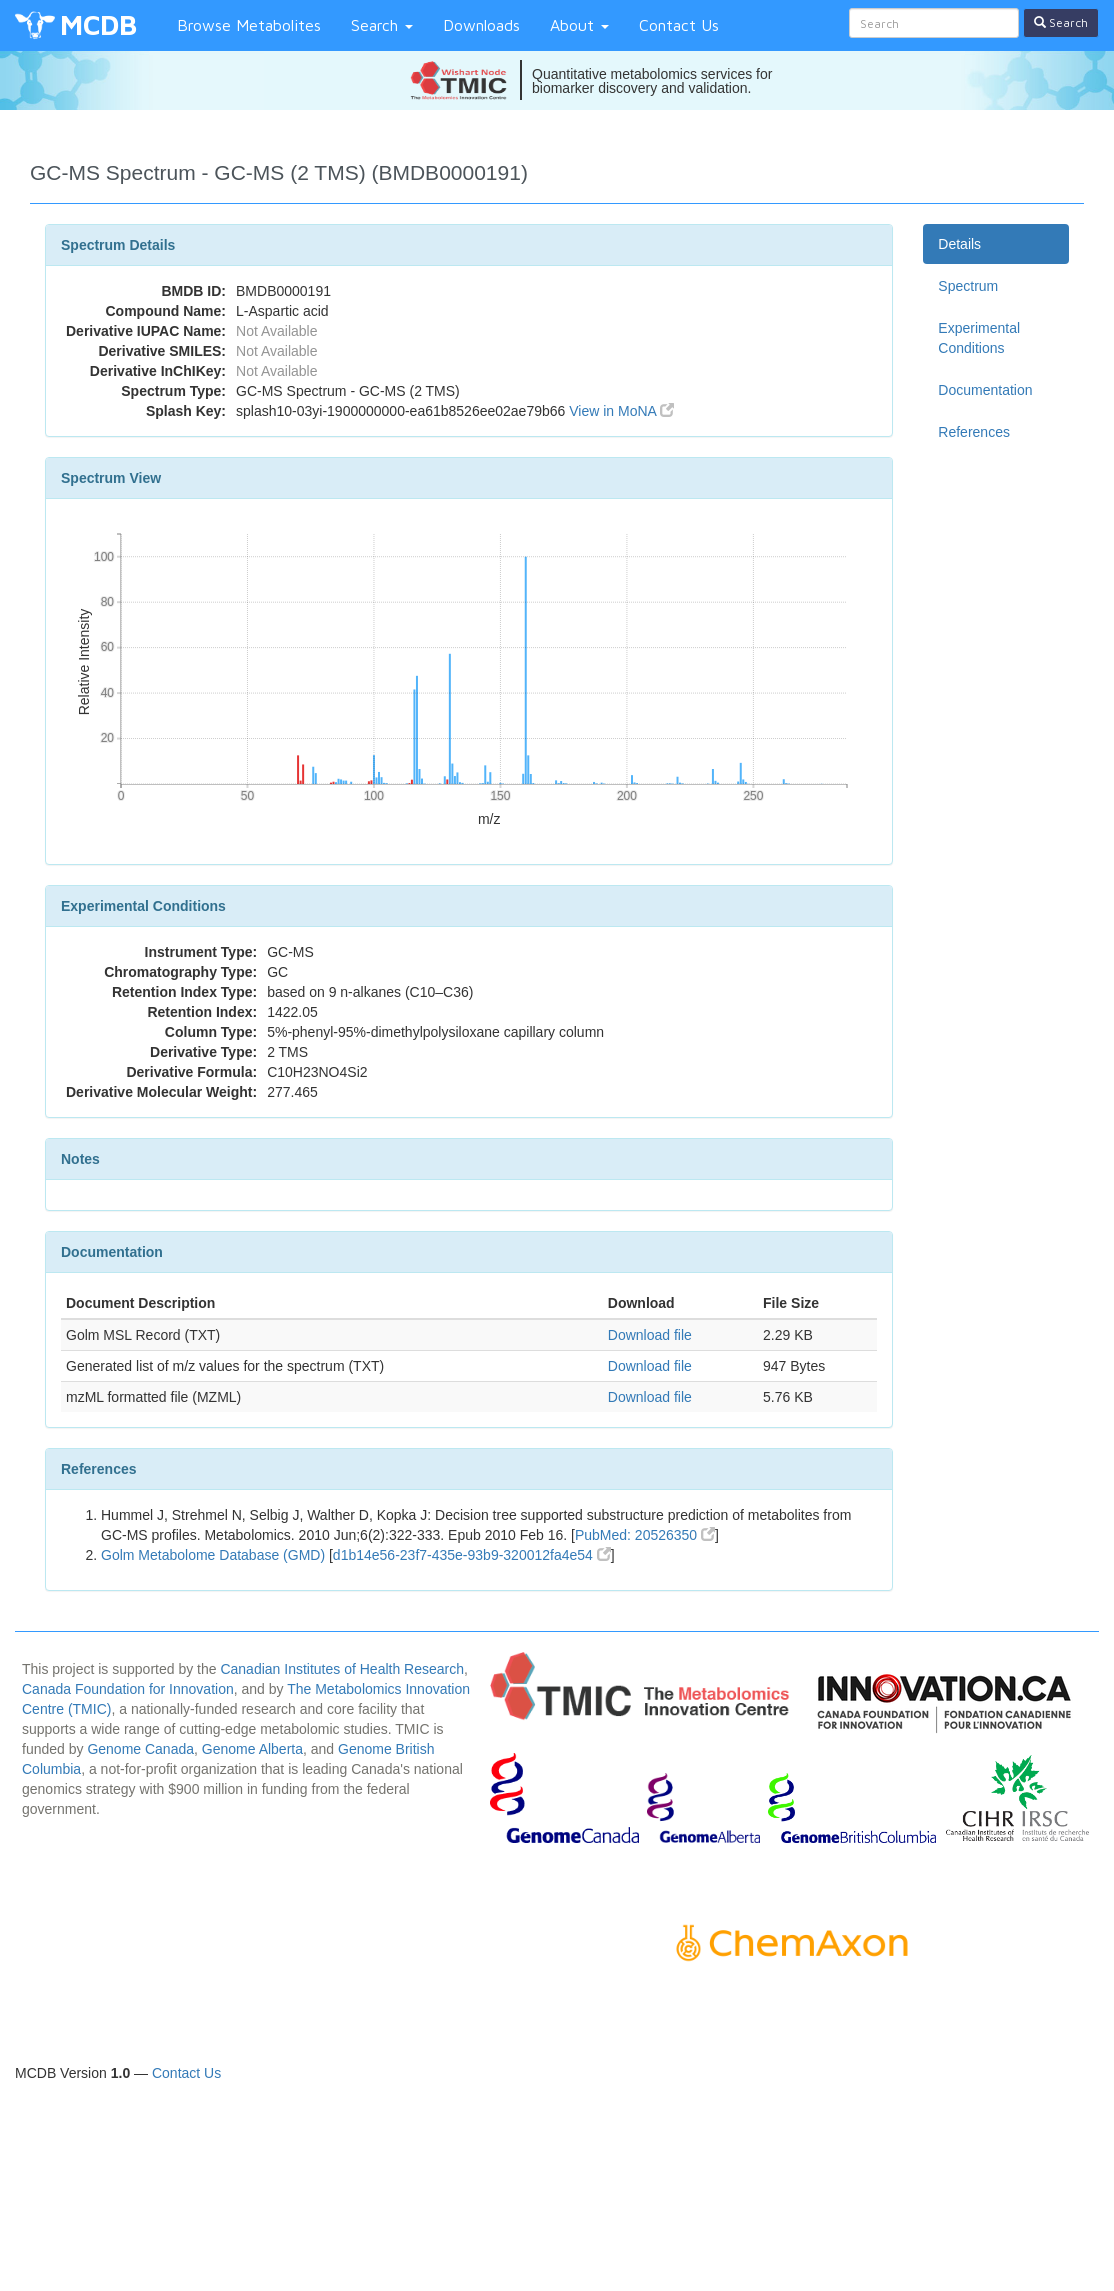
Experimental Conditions (979, 338)
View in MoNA (621, 411)
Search (382, 25)
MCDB (98, 24)
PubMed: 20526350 (645, 1535)
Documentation (985, 390)
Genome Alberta (252, 1749)
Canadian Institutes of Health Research (342, 1669)
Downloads (481, 25)
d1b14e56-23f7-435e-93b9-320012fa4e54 (472, 1555)
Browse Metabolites (249, 25)
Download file (650, 1335)
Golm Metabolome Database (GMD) (213, 1555)
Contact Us (679, 25)
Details (959, 244)
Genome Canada (140, 1749)
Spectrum (968, 286)
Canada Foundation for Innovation (128, 1689)
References (974, 432)
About (579, 25)
